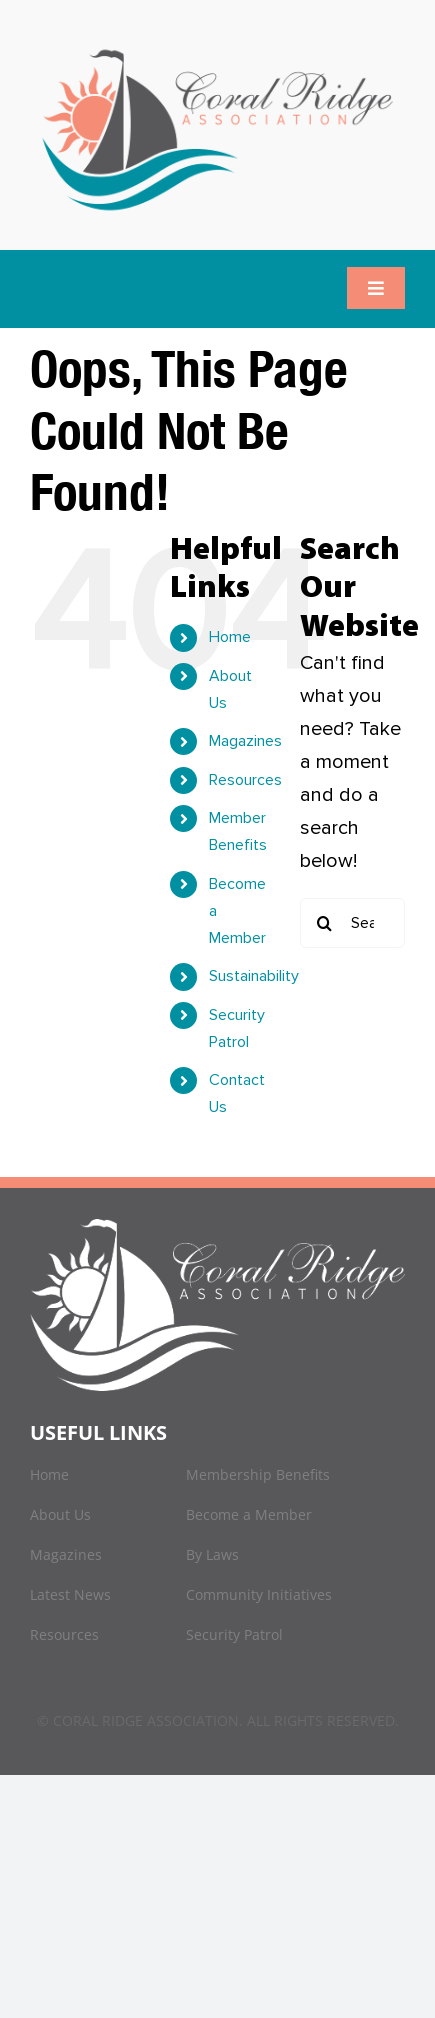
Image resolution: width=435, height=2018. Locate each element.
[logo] (217, 50)
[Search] (325, 923)
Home (230, 637)
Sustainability (254, 976)
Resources (245, 780)
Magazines (245, 741)
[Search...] (352, 923)
